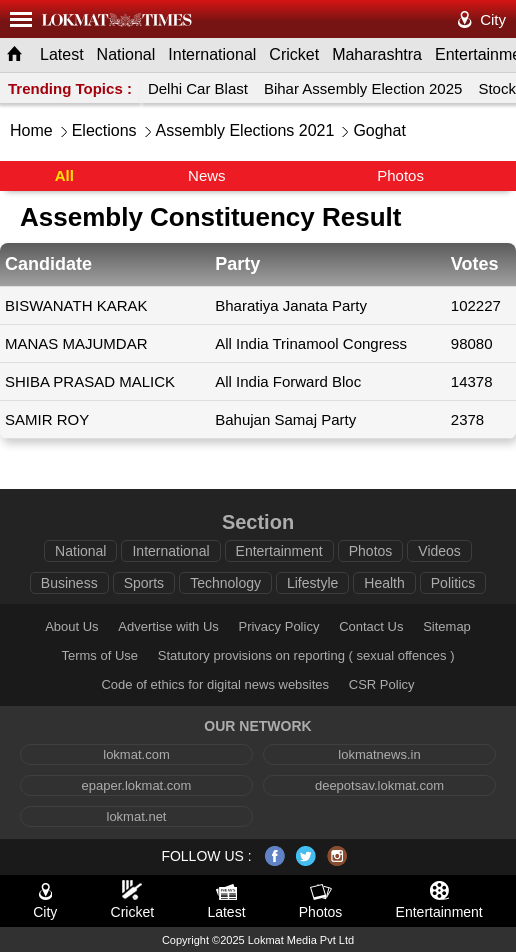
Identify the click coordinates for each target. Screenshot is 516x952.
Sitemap (447, 626)
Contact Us (371, 626)
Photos (400, 175)
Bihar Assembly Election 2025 (363, 88)
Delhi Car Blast (198, 88)
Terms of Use (99, 655)
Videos (439, 551)
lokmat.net (137, 816)
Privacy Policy (278, 626)
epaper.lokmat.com (137, 785)
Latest (62, 54)
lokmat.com (136, 754)
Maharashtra (377, 54)
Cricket (294, 54)
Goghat (379, 130)
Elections (104, 130)
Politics (453, 583)
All (64, 175)
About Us (71, 626)
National (126, 54)
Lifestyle (312, 583)
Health (384, 583)
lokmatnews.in (379, 754)
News (207, 175)
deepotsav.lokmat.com (379, 785)
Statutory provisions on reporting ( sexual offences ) (306, 655)
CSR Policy (382, 684)
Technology (225, 583)
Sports (144, 583)
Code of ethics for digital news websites (215, 684)
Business (69, 583)
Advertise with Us (168, 626)
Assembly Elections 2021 (245, 130)
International (212, 54)
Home (31, 130)
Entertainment (279, 551)
